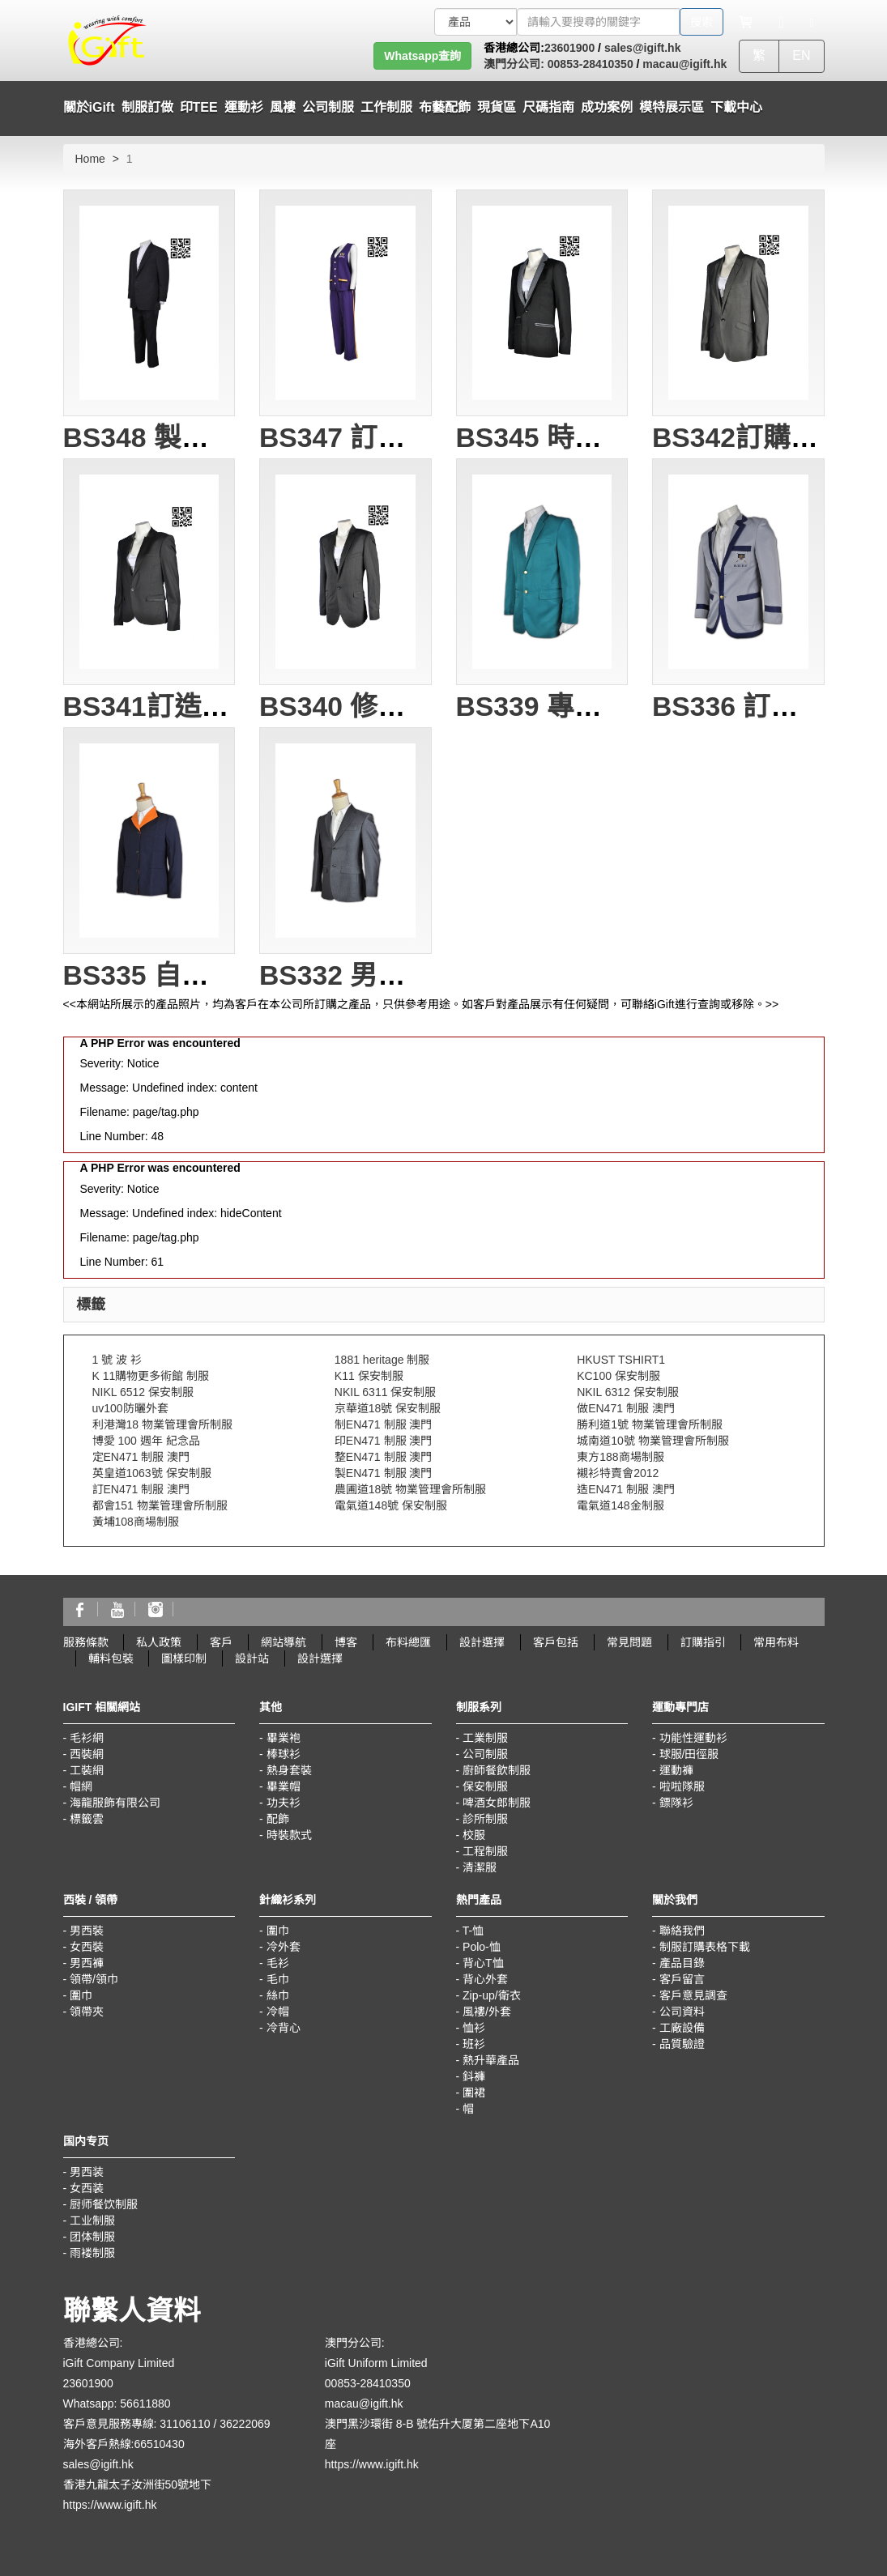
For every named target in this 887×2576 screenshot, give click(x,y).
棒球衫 (284, 1754)
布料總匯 (408, 1642)
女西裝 (87, 1946)
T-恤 (473, 1930)
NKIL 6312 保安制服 (628, 1392)
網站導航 (283, 1642)
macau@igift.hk (684, 63)
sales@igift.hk (642, 47)
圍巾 (81, 1995)
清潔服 (480, 1867)
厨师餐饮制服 (104, 2204)
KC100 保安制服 (618, 1375)
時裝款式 (289, 1835)
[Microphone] (782, 22)
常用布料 (776, 1642)
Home (90, 158)
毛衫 (278, 1962)
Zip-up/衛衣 (492, 1995)
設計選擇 (482, 1642)
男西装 (87, 2171)
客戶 (221, 1642)
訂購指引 (703, 1642)
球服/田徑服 (689, 1754)
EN (801, 55)
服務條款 (86, 1642)
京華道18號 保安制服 (388, 1408)
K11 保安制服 (369, 1375)
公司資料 (682, 2011)
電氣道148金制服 (620, 1505)
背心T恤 (483, 1962)
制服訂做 (147, 107)
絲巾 (278, 1995)
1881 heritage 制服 (382, 1359)
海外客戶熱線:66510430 (124, 2444)
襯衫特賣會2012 (618, 1473)
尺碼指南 (548, 107)
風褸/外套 (487, 2011)
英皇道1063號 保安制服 (151, 1473)
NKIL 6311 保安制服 (386, 1392)
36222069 (245, 2423)
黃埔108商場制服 (135, 1521)
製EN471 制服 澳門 (384, 1473)
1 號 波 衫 (117, 1359)
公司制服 (485, 1754)
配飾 (278, 1818)
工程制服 (485, 1851)
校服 (474, 1835)
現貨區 (496, 107)
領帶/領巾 (94, 1979)
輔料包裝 (111, 1658)
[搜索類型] (475, 22)
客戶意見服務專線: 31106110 (137, 2423)
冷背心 (284, 2027)
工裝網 (87, 1770)
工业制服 (92, 2220)
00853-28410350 (588, 63)
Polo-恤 (482, 1946)
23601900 (569, 47)
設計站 (252, 1658)
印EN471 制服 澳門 (384, 1440)
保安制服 (485, 1786)
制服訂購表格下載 (704, 1946)
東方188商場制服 (620, 1456)
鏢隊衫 (676, 1802)
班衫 (474, 2043)
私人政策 (158, 1642)
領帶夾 (87, 2011)
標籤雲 (87, 1818)
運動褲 (676, 1770)
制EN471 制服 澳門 (384, 1424)
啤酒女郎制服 (497, 1802)
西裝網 (87, 1754)
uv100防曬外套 (130, 1408)
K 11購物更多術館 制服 (151, 1375)
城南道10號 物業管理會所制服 (652, 1440)
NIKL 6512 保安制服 (143, 1392)
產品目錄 (682, 1962)
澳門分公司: (514, 63)
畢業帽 (284, 1786)
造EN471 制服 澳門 (626, 1489)
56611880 (145, 2403)
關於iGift (89, 107)
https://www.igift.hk (110, 2504)
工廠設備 (682, 2027)
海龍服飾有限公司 (115, 1802)
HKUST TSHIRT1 (621, 1359)
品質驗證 (682, 2043)
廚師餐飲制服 (497, 1770)
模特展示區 (671, 107)
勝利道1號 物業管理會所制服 (650, 1424)
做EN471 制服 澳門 (626, 1408)
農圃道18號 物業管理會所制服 (410, 1489)
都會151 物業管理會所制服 (160, 1505)
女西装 (87, 2188)
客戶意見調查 (693, 1995)
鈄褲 (474, 2076)
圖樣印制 (184, 1658)
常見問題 (629, 1642)
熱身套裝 (289, 1770)
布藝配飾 (445, 107)
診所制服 (485, 1818)
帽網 (81, 1786)
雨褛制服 (92, 2252)
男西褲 (87, 1962)
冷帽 (278, 2011)
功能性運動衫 (693, 1737)
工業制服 (485, 1737)
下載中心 (736, 107)
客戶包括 (555, 1642)
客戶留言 (682, 1979)
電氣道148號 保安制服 (391, 1505)
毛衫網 (87, 1737)
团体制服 (92, 2236)
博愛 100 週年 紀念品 (146, 1440)
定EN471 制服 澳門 (141, 1456)
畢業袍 (284, 1737)
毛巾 (278, 1979)
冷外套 (284, 1946)
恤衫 (474, 2027)
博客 (346, 1642)
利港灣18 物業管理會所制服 (162, 1424)
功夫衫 (284, 1802)
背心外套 (485, 1979)
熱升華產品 (491, 2060)
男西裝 (87, 1930)
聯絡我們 (682, 1930)
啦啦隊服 (682, 1786)
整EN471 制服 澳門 (384, 1456)
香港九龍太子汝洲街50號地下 (137, 2484)
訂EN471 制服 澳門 (141, 1489)
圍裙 (474, 2092)
